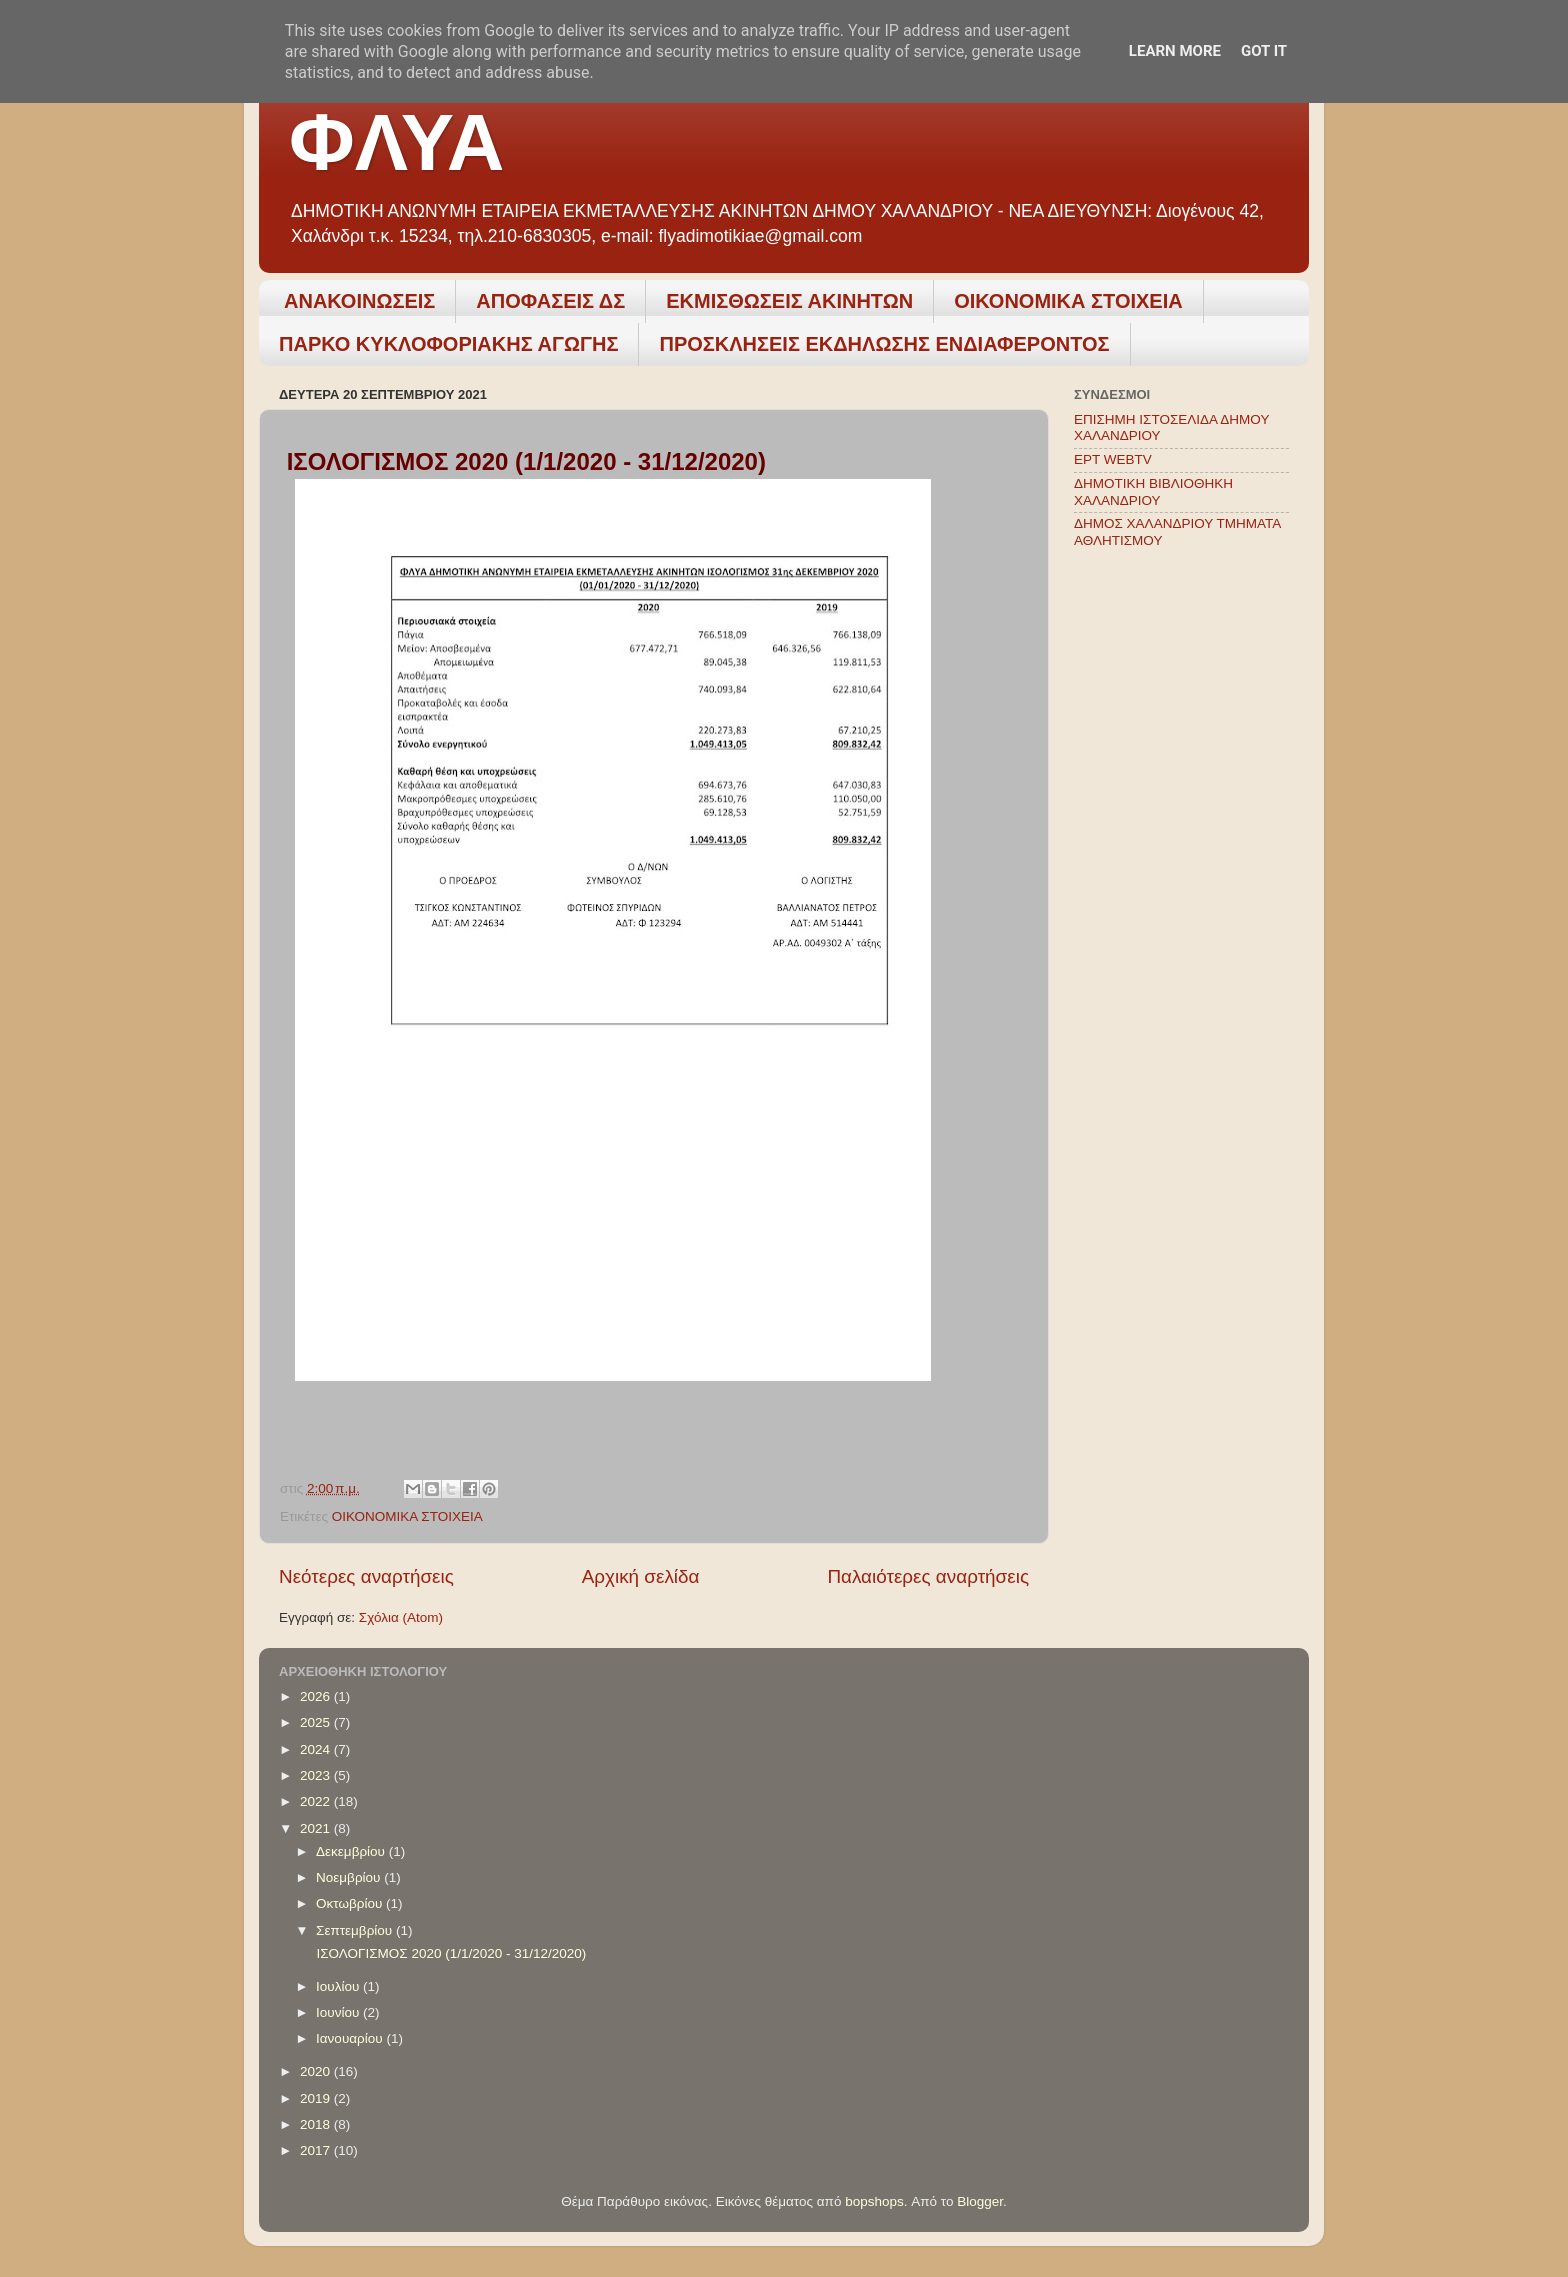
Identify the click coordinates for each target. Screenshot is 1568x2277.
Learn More (1175, 51)
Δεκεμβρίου (352, 1851)
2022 (317, 1801)
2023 (317, 1775)
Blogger (980, 2201)
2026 (317, 1696)
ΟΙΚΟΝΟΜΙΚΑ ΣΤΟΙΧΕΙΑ (1068, 301)
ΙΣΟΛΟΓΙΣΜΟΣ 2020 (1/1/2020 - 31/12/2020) (450, 1953)
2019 (317, 2098)
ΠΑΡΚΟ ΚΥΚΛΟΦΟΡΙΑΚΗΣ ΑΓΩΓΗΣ (448, 344)
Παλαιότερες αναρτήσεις (928, 1576)
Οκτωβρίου (351, 1903)
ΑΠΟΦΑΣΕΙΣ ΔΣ (550, 301)
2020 (317, 2071)
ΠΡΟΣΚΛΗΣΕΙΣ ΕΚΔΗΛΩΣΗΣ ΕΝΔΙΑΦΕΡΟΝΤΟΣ (884, 344)
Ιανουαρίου (351, 2038)
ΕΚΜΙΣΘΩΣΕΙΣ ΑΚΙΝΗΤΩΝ (789, 301)
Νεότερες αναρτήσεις (366, 1576)
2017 (317, 2150)
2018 (317, 2124)
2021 (317, 1828)
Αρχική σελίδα (641, 1576)
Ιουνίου (339, 2012)
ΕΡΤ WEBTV (1113, 459)
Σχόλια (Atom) (401, 1617)
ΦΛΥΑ (397, 142)
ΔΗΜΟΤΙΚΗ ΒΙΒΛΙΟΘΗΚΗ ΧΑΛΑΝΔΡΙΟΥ (1153, 491)
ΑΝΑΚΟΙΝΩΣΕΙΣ (359, 301)
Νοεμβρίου (350, 1877)
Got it (1264, 51)
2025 (317, 1722)
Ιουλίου (339, 1986)
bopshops (874, 2201)
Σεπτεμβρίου (356, 1930)
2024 (317, 1749)
